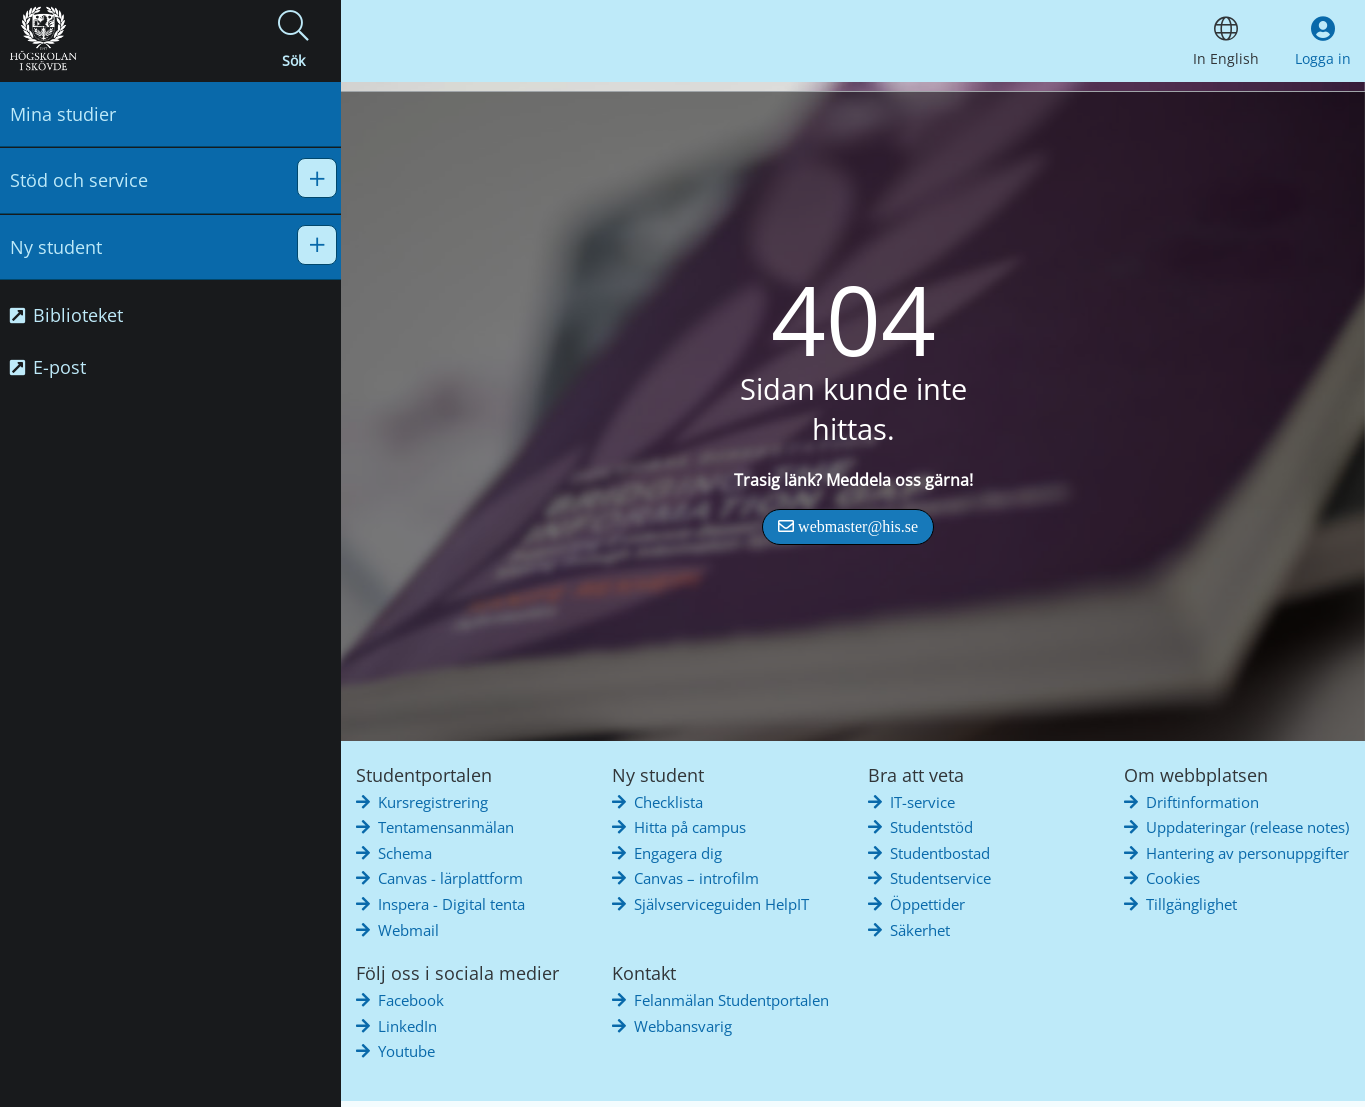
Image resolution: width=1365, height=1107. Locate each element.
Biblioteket (66, 315)
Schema (405, 853)
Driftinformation (1202, 802)
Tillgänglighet (1191, 904)
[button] (293, 41)
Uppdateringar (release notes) (1247, 827)
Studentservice (940, 878)
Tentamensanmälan (446, 827)
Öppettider (927, 904)
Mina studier (63, 114)
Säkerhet (920, 930)
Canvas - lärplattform (450, 878)
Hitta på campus (690, 827)
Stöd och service (79, 180)
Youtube (406, 1051)
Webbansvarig (683, 1026)
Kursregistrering (433, 802)
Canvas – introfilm (696, 878)
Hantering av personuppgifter (1247, 853)
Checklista (668, 802)
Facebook (411, 1000)
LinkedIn (407, 1026)
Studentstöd (931, 827)
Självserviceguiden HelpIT (721, 904)
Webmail (408, 930)
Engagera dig (678, 853)
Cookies (1173, 878)
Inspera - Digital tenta (451, 904)
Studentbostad (940, 853)
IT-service (922, 802)
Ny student (56, 247)
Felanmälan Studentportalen (731, 1000)
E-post (48, 367)
